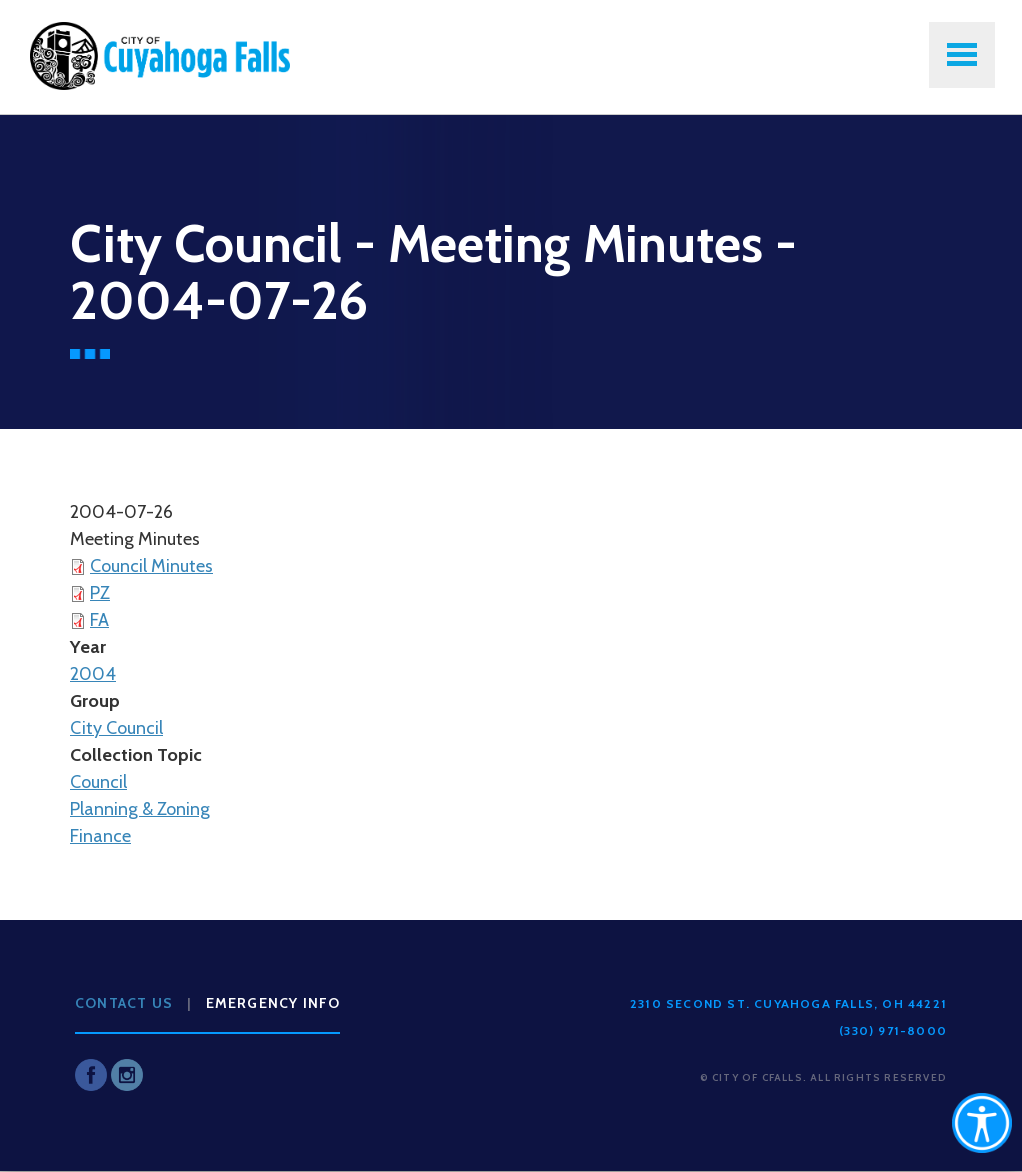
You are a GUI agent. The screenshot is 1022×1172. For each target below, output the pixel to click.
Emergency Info (273, 1003)
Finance (100, 836)
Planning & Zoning (140, 809)
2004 (93, 674)
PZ (100, 593)
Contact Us (124, 1003)
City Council (116, 728)
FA (99, 620)
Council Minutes (151, 566)
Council (98, 782)
